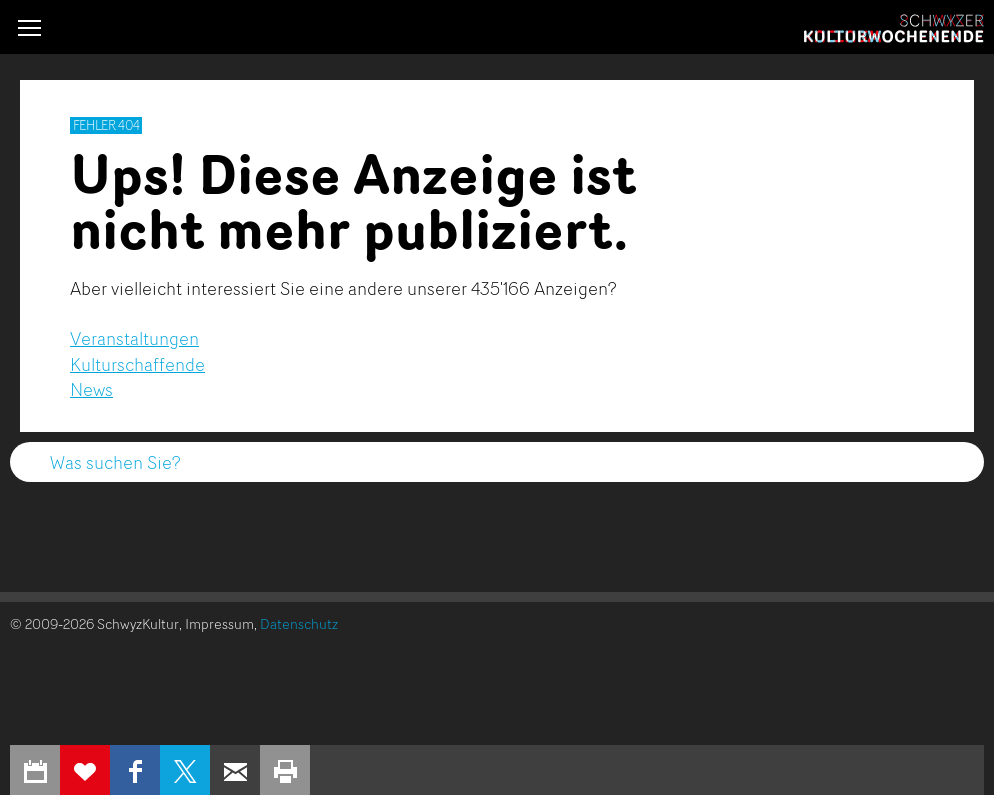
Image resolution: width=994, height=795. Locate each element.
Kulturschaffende (137, 364)
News (91, 389)
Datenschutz (299, 623)
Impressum (219, 623)
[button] (29, 27)
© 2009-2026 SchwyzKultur (94, 623)
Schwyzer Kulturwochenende (894, 29)
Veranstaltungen (134, 338)
